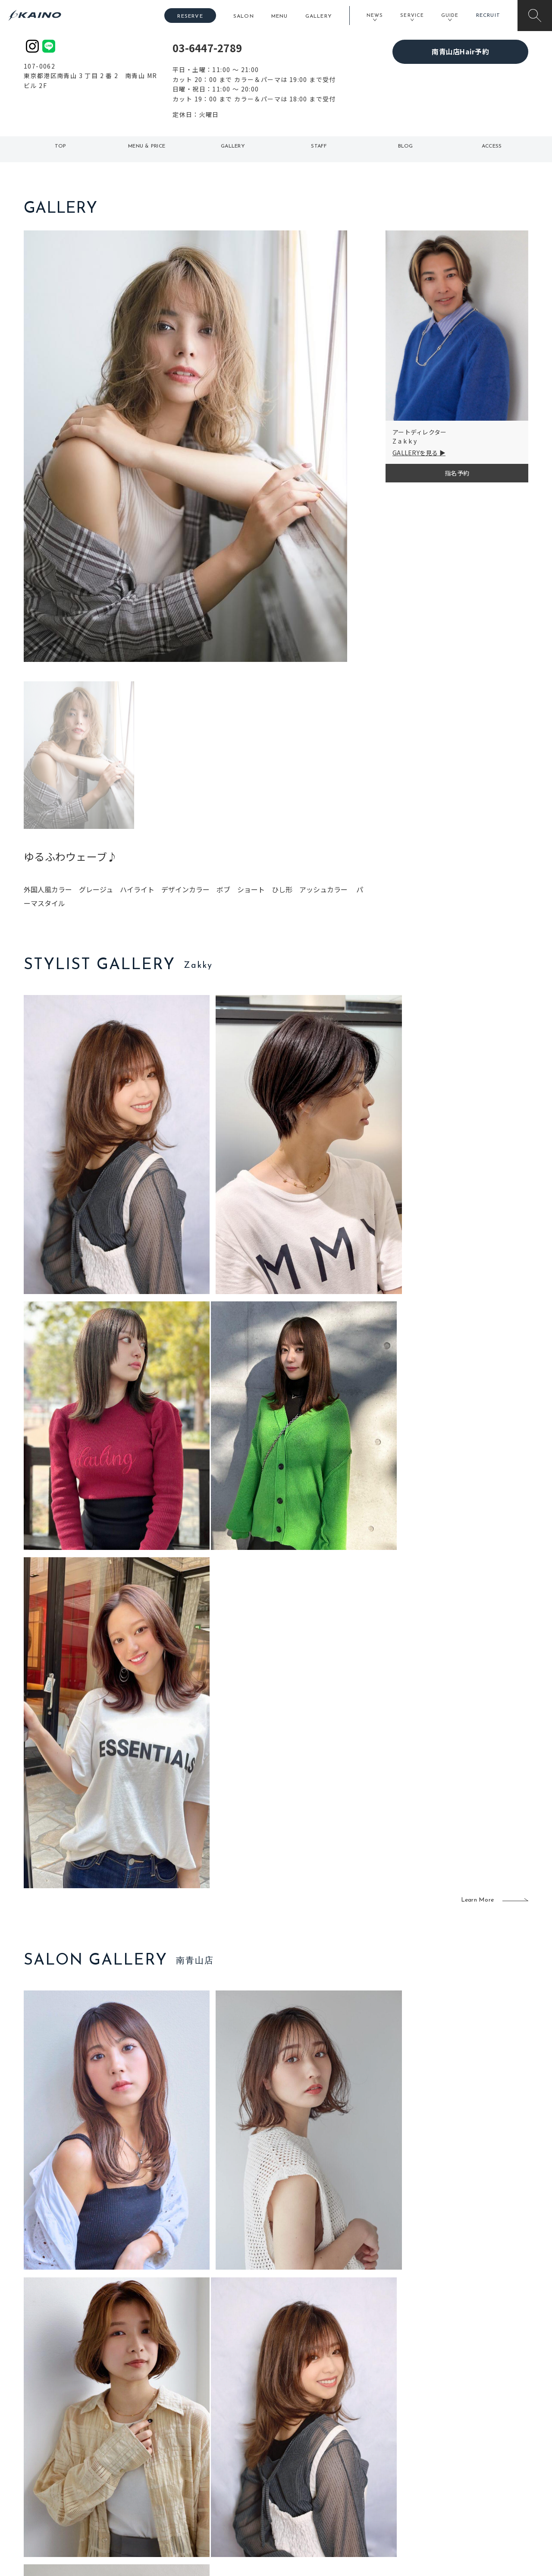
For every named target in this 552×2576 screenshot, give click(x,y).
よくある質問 (81, 2464)
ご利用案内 (81, 2451)
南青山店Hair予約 (460, 51)
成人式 (365, 2465)
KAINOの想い (460, 2437)
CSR (448, 2479)
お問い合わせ (460, 2507)
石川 (226, 2437)
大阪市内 (181, 2451)
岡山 (226, 2451)
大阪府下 (181, 2465)
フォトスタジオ (306, 2451)
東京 (175, 2437)
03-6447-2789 (207, 47)
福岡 (226, 2465)
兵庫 (175, 2507)
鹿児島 (229, 2479)
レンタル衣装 (303, 2465)
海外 (226, 2493)
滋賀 (175, 2479)
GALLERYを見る (415, 452)
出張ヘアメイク (377, 2437)
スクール (368, 2451)
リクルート (457, 2465)
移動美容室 (300, 2437)
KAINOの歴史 (460, 2451)
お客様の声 (81, 2478)
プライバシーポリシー (472, 2493)
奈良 (175, 2493)
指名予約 (457, 473)
